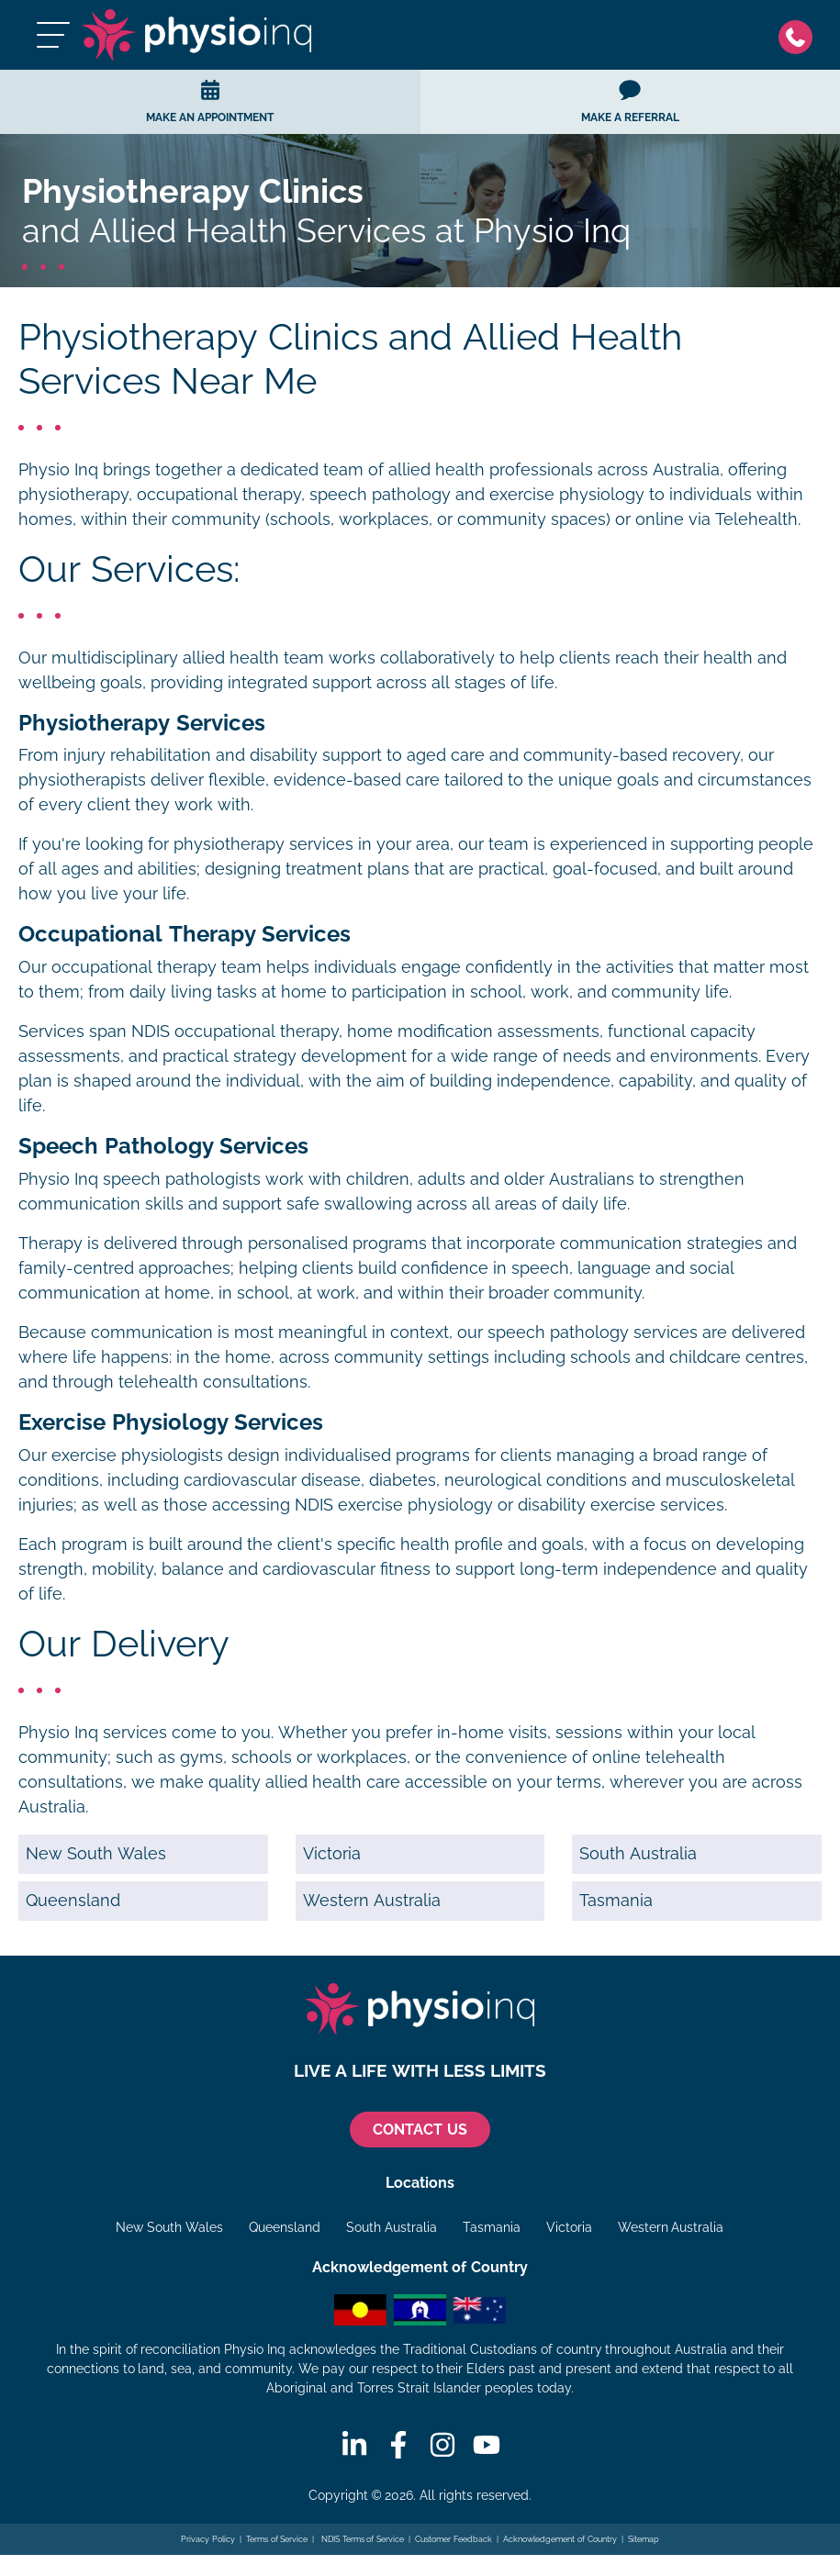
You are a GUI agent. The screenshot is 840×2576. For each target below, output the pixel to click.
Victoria (332, 1854)
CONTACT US (419, 2129)
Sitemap (643, 2539)
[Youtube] (486, 2445)
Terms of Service (277, 2539)
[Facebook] (398, 2445)
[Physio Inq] (197, 35)
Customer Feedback (453, 2539)
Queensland (73, 1900)
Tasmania (616, 1900)
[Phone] (800, 35)
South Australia (638, 1854)
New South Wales (96, 1854)
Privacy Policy (208, 2539)
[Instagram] (442, 2445)
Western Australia (372, 1900)
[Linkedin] (354, 2445)
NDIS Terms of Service (361, 2539)
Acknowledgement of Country (559, 2539)
